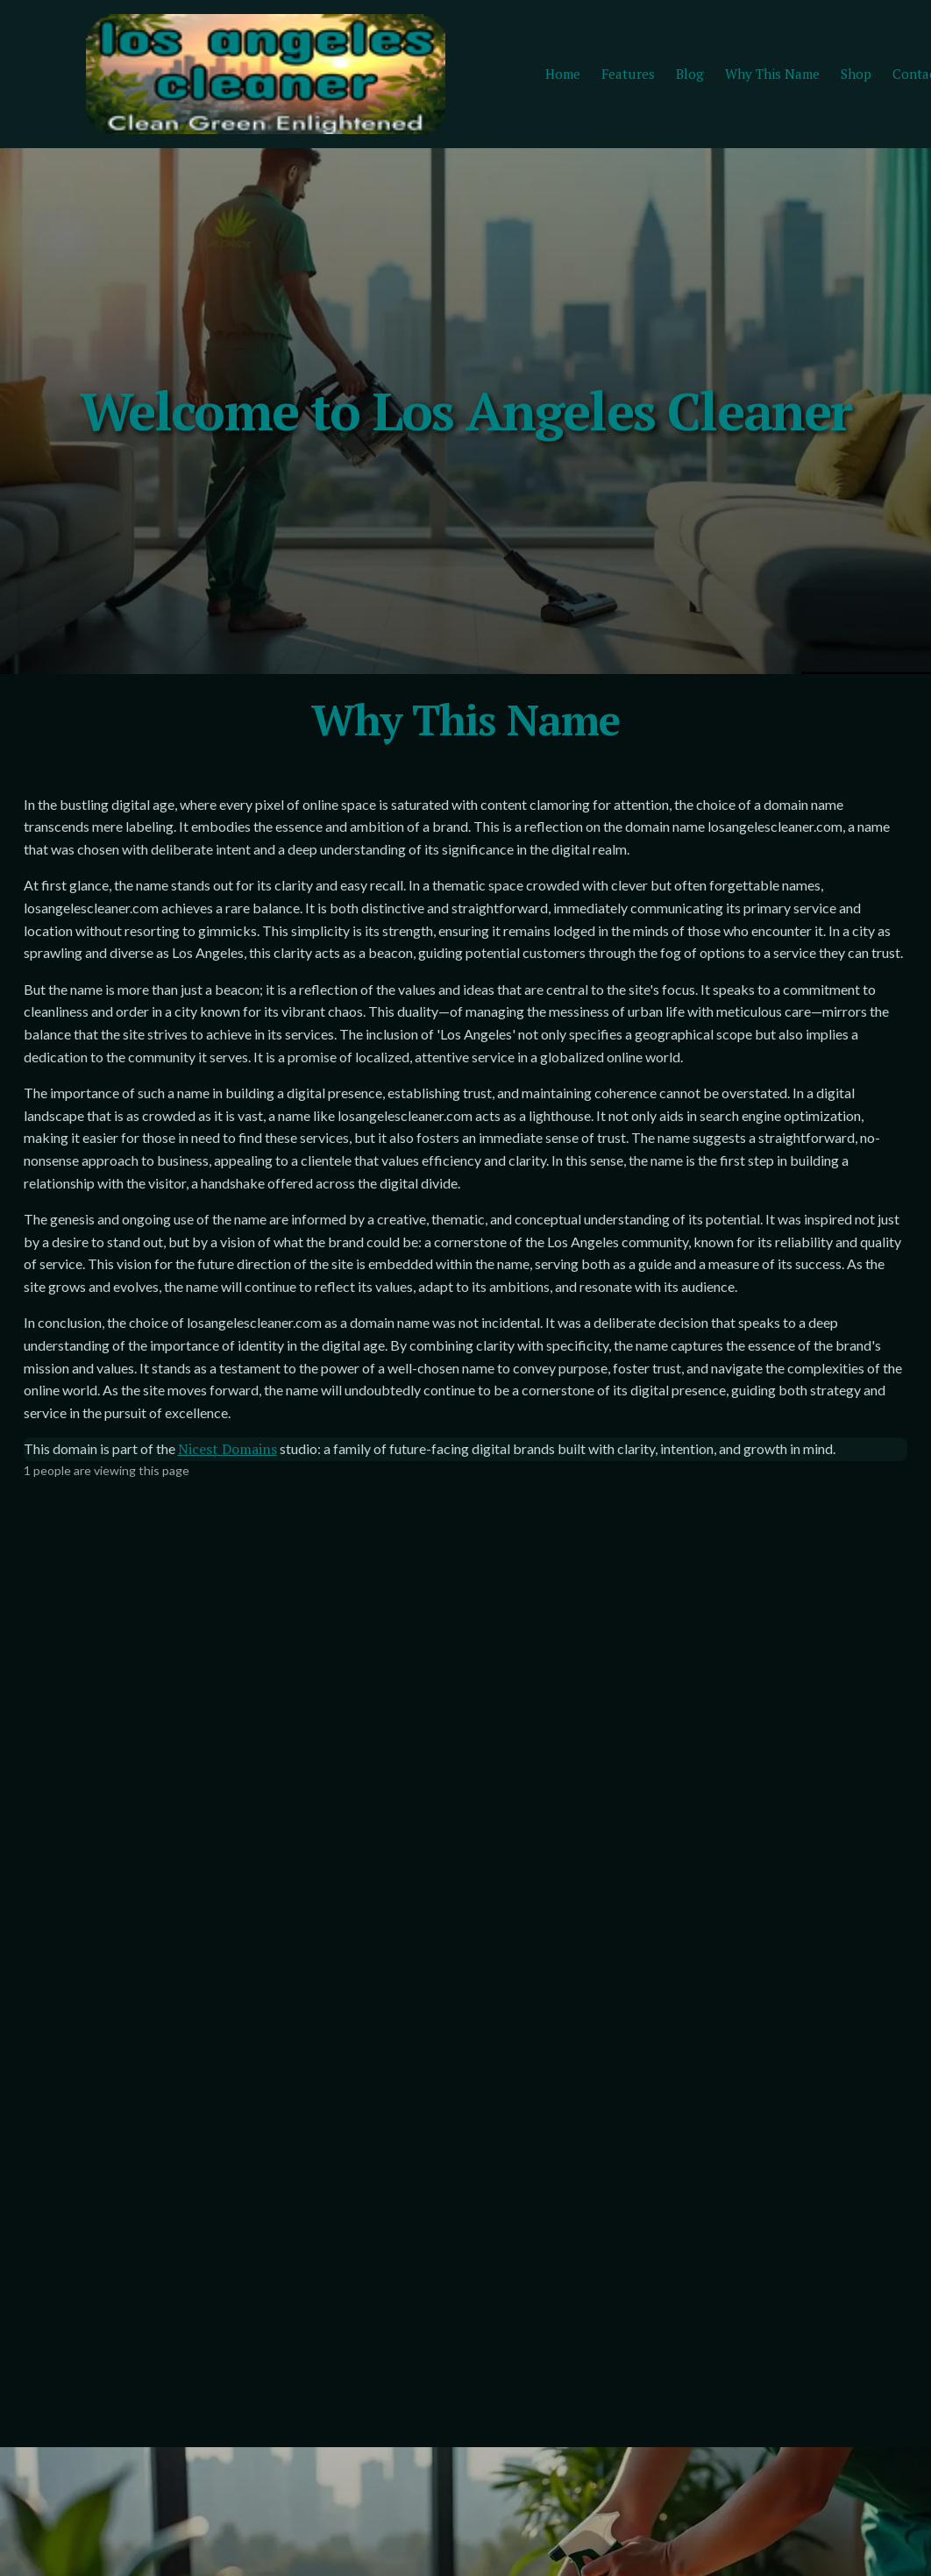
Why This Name (772, 75)
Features (628, 75)
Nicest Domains (227, 1698)
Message (535, 2055)
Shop (856, 75)
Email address (107, 1899)
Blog (690, 75)
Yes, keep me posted (142, 2028)
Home (562, 75)
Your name (539, 1899)
